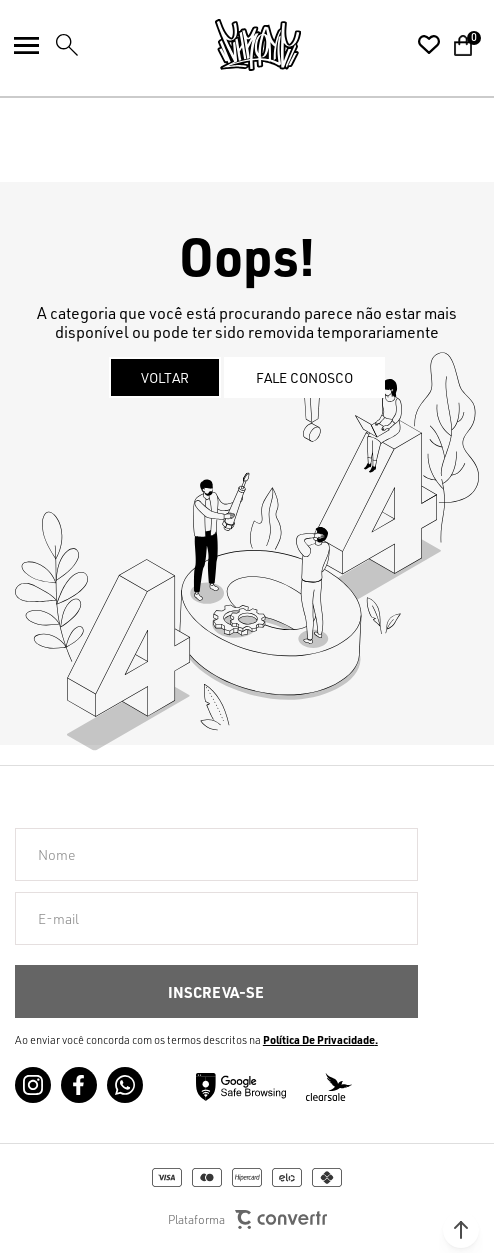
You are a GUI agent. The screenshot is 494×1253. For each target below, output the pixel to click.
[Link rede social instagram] (33, 1085)
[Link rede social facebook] (79, 1085)
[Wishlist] (429, 45)
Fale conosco (304, 377)
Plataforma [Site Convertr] (247, 1219)
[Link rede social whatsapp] (125, 1085)
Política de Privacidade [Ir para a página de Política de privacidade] (319, 1040)
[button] (461, 1230)
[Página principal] (258, 45)
